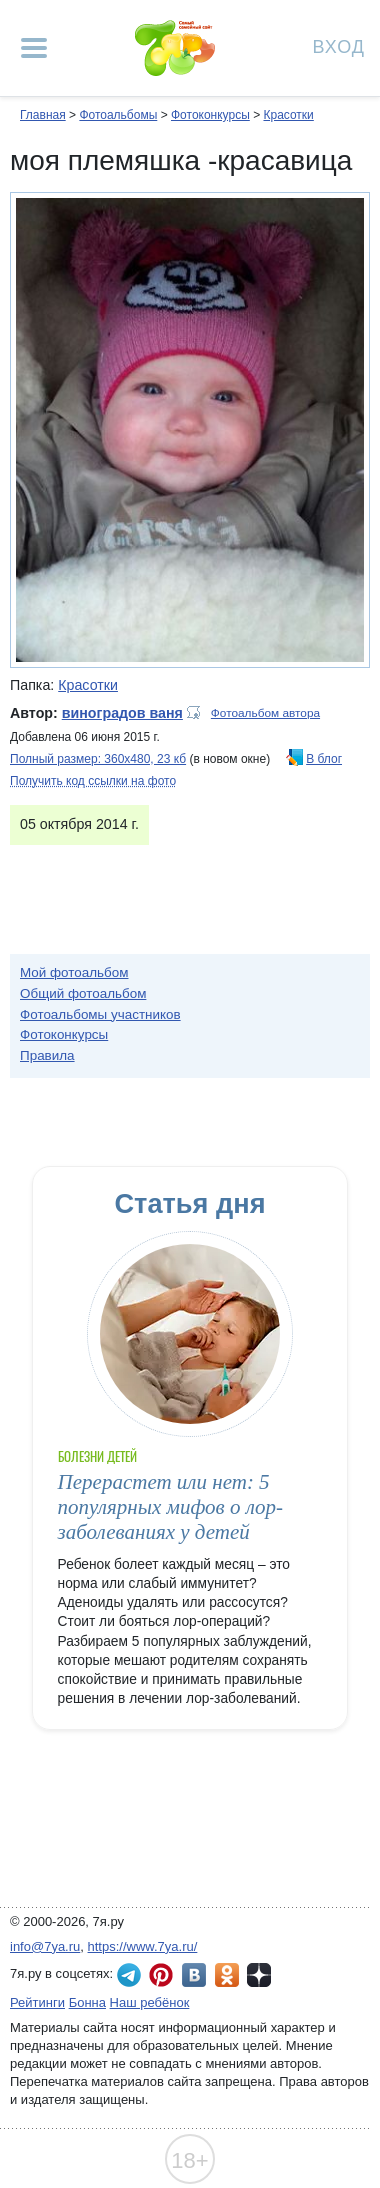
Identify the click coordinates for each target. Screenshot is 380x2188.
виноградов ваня (122, 713)
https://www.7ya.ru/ (143, 1946)
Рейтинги (37, 2002)
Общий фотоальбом (83, 993)
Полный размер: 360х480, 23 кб (98, 759)
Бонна (87, 2002)
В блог (324, 759)
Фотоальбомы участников (100, 1014)
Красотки (288, 115)
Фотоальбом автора (265, 713)
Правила (47, 1055)
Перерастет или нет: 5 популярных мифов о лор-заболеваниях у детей (170, 1507)
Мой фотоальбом (74, 972)
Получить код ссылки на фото (93, 781)
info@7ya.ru (45, 1946)
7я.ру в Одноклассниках (227, 1975)
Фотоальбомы (118, 115)
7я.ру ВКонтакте (194, 1975)
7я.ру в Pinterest (161, 1975)
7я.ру (259, 1975)
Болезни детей (98, 1456)
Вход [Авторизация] (339, 45)
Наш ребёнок (150, 2002)
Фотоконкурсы (210, 115)
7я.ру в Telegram (129, 1975)
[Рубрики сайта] (34, 48)
